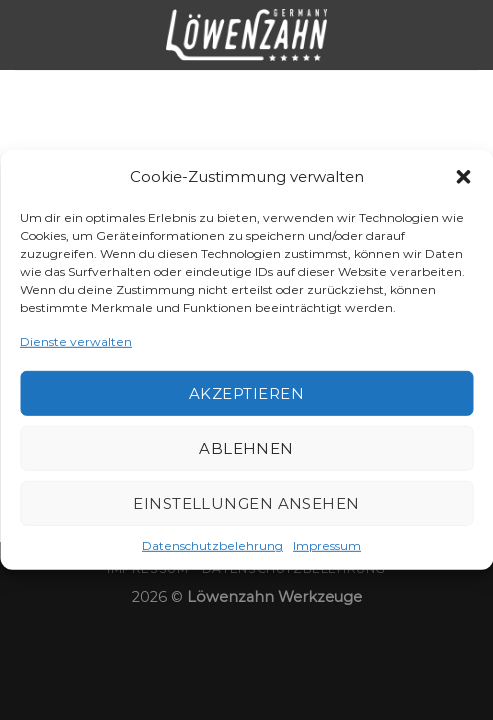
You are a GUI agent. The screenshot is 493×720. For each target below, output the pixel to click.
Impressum (327, 545)
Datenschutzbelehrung (212, 545)
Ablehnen (246, 448)
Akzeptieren (246, 393)
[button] (463, 177)
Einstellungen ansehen (246, 503)
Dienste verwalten (76, 341)
